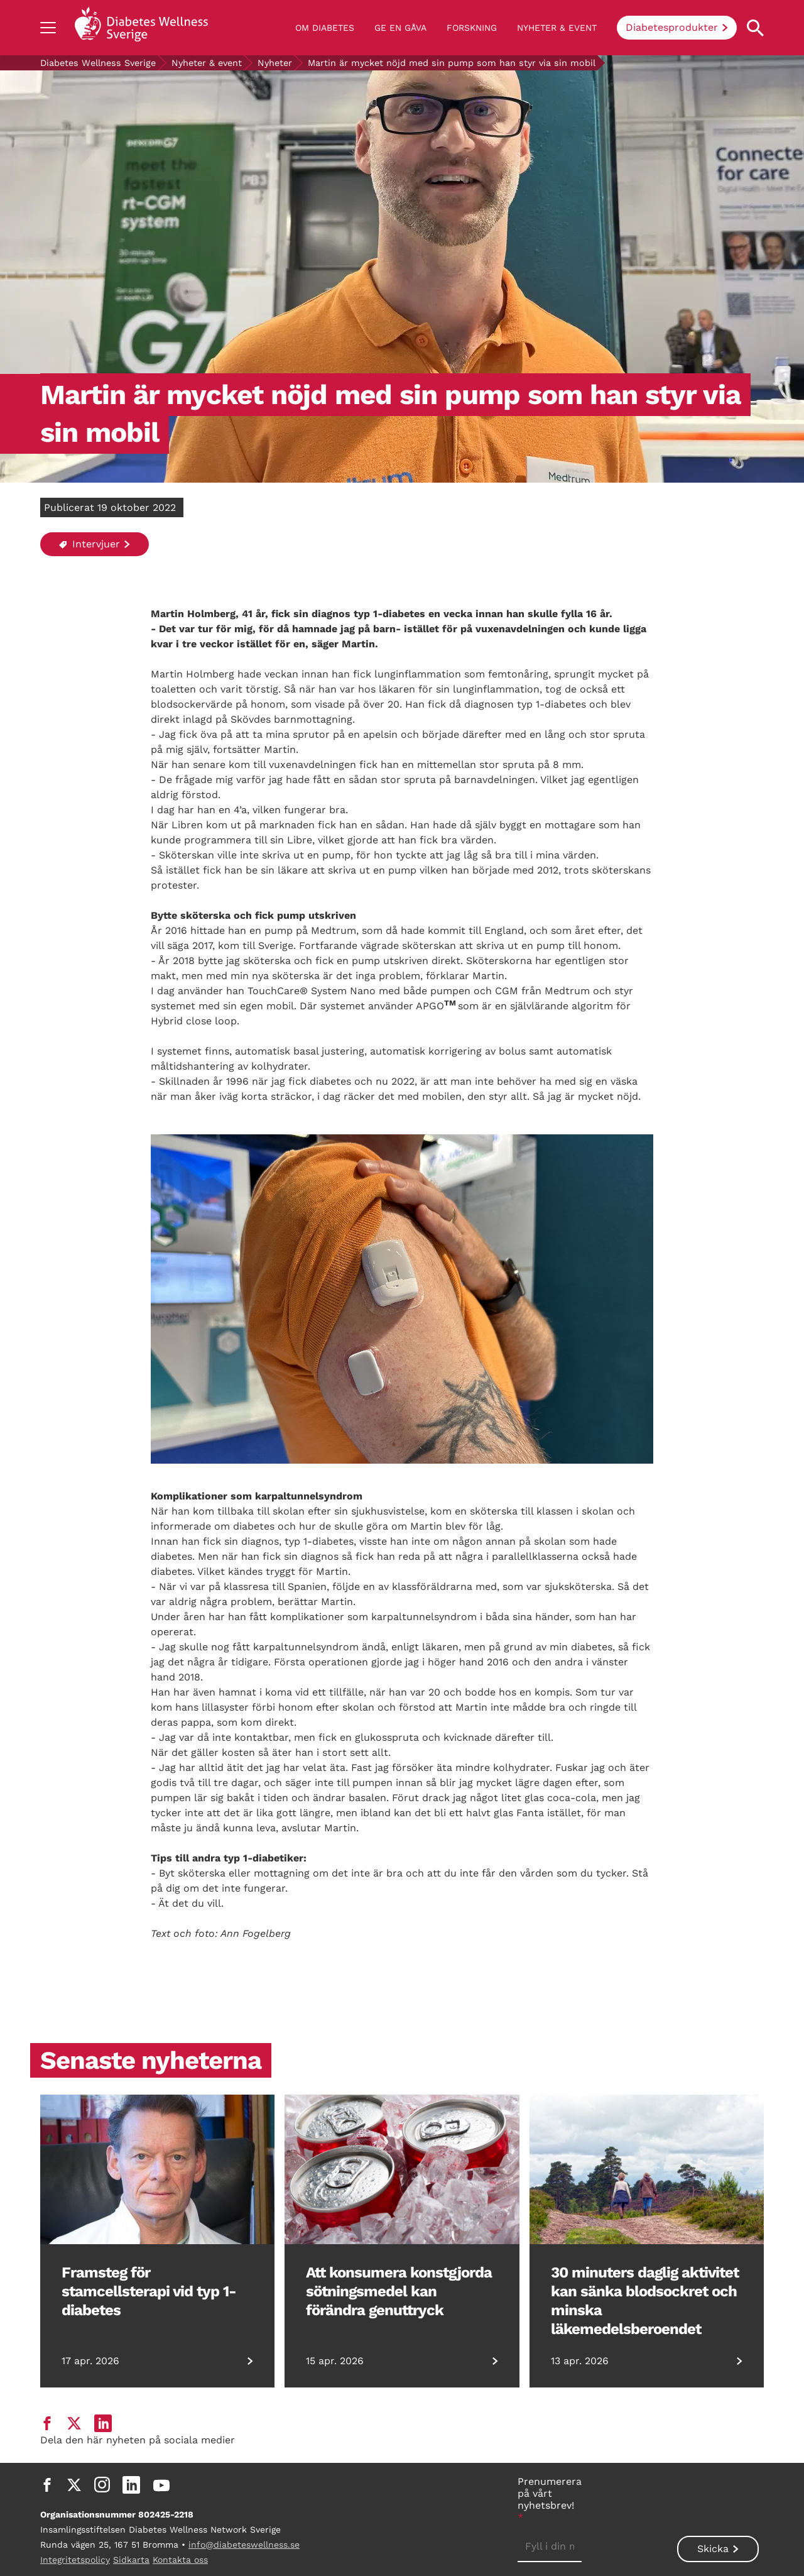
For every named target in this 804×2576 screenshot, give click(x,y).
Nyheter (275, 63)
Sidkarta (131, 2560)
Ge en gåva (400, 28)
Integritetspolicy (75, 2560)
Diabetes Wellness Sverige (98, 63)
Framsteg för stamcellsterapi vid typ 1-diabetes (149, 2291)
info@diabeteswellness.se (244, 2545)
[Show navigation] (48, 28)
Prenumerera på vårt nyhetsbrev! (550, 2499)
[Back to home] (141, 27)
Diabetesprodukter (672, 27)
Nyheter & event (557, 28)
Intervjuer (89, 544)
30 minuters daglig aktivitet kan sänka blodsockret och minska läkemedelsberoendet (645, 2301)
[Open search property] (755, 28)
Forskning (472, 28)
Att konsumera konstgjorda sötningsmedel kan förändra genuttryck (399, 2291)
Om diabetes (324, 28)
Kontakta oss (180, 2560)
